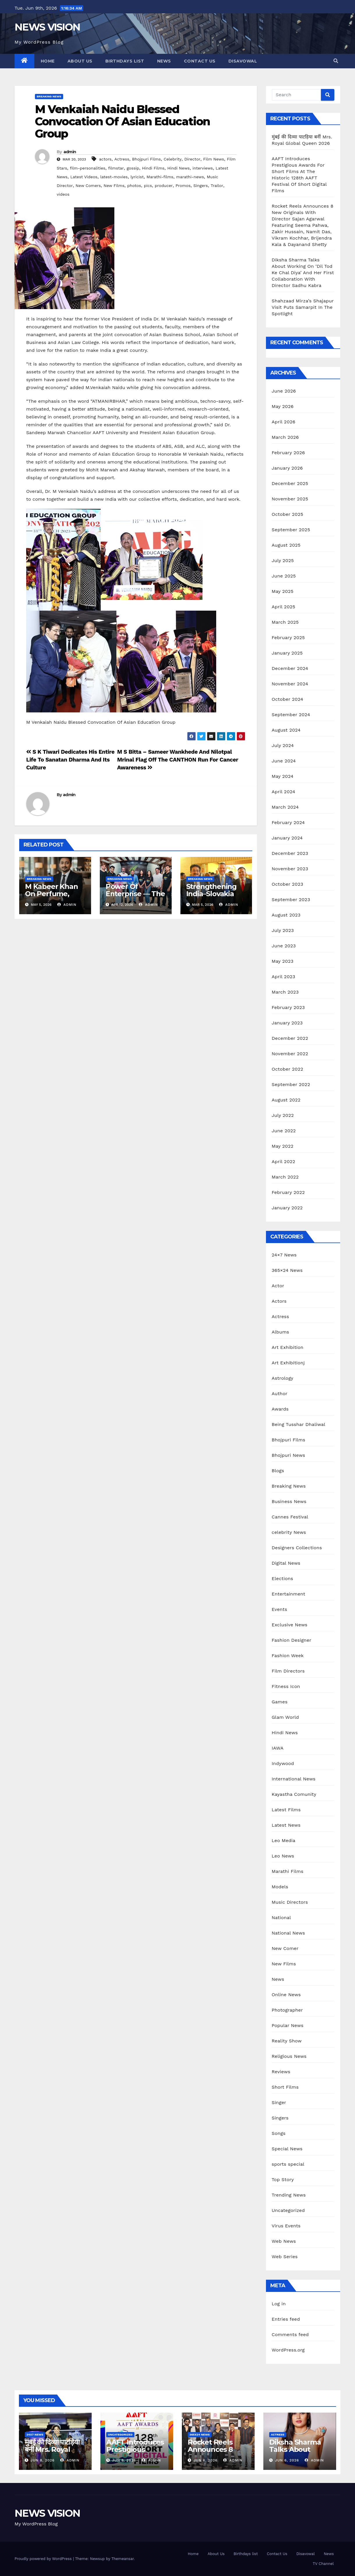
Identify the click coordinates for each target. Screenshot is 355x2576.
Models (280, 1886)
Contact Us (200, 61)
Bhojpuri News (288, 1455)
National (281, 1917)
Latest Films (286, 1809)
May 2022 (283, 1146)
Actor (278, 1285)
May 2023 (283, 961)
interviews (203, 168)
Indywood (283, 1763)
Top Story (283, 2179)
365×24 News (287, 1270)
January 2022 (287, 1208)
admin (69, 151)
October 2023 (287, 884)
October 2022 (287, 1069)
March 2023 (285, 992)
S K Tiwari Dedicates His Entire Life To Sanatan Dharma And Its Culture (70, 759)
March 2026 (285, 437)
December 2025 (290, 483)
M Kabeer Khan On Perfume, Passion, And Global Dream (51, 897)
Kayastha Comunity (294, 1794)
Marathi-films (160, 176)
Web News (284, 2241)
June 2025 (284, 576)
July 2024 (283, 745)
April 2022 (283, 1161)
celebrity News (289, 1532)
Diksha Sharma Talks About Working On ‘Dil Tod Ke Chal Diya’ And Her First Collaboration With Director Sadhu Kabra (303, 272)
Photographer (287, 2010)
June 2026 (284, 391)
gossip (133, 168)
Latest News (286, 1825)
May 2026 (283, 406)
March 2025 (285, 622)
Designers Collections (297, 1547)
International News (294, 1779)
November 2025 (290, 499)
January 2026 (287, 468)
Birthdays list (124, 61)
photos (134, 185)
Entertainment (288, 1594)
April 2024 (283, 791)
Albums (280, 1332)
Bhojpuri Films (146, 159)
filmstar (116, 168)
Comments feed (290, 2334)
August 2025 (286, 545)
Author (279, 1393)
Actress (121, 159)
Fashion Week (288, 1655)
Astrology (283, 1378)
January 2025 (287, 653)
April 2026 (284, 422)
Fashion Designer (291, 1640)
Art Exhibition (287, 1347)
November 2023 (290, 868)
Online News (286, 1994)
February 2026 (288, 452)
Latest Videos (83, 176)
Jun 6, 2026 (206, 2460)
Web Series (285, 2256)
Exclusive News (290, 1624)
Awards (280, 1409)
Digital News (286, 1563)
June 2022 (284, 1130)
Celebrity (172, 159)
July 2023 (283, 930)
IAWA (278, 1748)
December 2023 (290, 853)
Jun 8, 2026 (43, 2460)
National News (288, 1933)
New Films (114, 185)
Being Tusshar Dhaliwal (298, 1424)
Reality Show (287, 2041)
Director (192, 159)
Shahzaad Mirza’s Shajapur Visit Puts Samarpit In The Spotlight (303, 307)
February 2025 (288, 637)
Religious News (289, 2056)
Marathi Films (287, 1871)
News (164, 61)
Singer (279, 2102)
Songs (279, 2133)
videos (63, 194)
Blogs (278, 1470)
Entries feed (286, 2319)
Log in (279, 2303)
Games (280, 1702)
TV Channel (323, 2563)
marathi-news (190, 176)
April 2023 (283, 976)
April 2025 (283, 606)
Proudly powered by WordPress (44, 2559)
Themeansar (122, 2559)
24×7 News (284, 1255)
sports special (288, 2164)
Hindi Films (153, 168)
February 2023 (288, 1007)
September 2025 (291, 529)
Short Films (285, 2087)
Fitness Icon (286, 1686)
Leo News (283, 1856)
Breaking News (49, 96)
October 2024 (287, 699)
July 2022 (283, 1115)
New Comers (88, 185)
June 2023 (284, 946)
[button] (335, 61)
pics (148, 185)
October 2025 (287, 514)
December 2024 (290, 668)
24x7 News (34, 2434)
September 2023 (291, 899)
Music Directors (290, 1902)
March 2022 (285, 1177)
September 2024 (291, 714)
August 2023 (286, 915)
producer (164, 185)
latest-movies (113, 176)
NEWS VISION (47, 27)
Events (279, 1609)
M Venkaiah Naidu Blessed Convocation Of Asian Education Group (122, 121)
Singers (201, 185)
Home (48, 61)
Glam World (285, 1717)
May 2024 (283, 776)
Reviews (281, 2071)
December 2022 (290, 1038)
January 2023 (287, 1023)
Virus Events (286, 2226)
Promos (183, 185)
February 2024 (288, 822)
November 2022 (290, 1053)
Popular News (287, 2025)
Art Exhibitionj (288, 1362)
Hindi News (178, 168)
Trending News (289, 2195)
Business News (289, 1501)
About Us (80, 61)
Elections (282, 1578)
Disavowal (242, 61)
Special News (287, 2148)
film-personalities (87, 168)
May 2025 (283, 591)
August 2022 (286, 1100)
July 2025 (283, 560)
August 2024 (286, 730)
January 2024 (287, 838)
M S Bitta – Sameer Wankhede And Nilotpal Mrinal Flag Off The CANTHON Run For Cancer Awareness (177, 759)
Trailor (217, 185)
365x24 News (199, 2434)
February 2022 (288, 1192)
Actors (279, 1301)
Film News (213, 159)
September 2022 (291, 1084)
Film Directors (288, 1671)
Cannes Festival (290, 1517)
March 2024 (285, 807)
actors (105, 159)
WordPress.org (288, 2350)
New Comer (285, 1948)
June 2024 (284, 761)
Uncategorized (288, 2210)
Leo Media (284, 1840)
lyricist (136, 176)
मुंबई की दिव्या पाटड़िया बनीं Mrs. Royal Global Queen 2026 (52, 2453)
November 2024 (290, 684)
